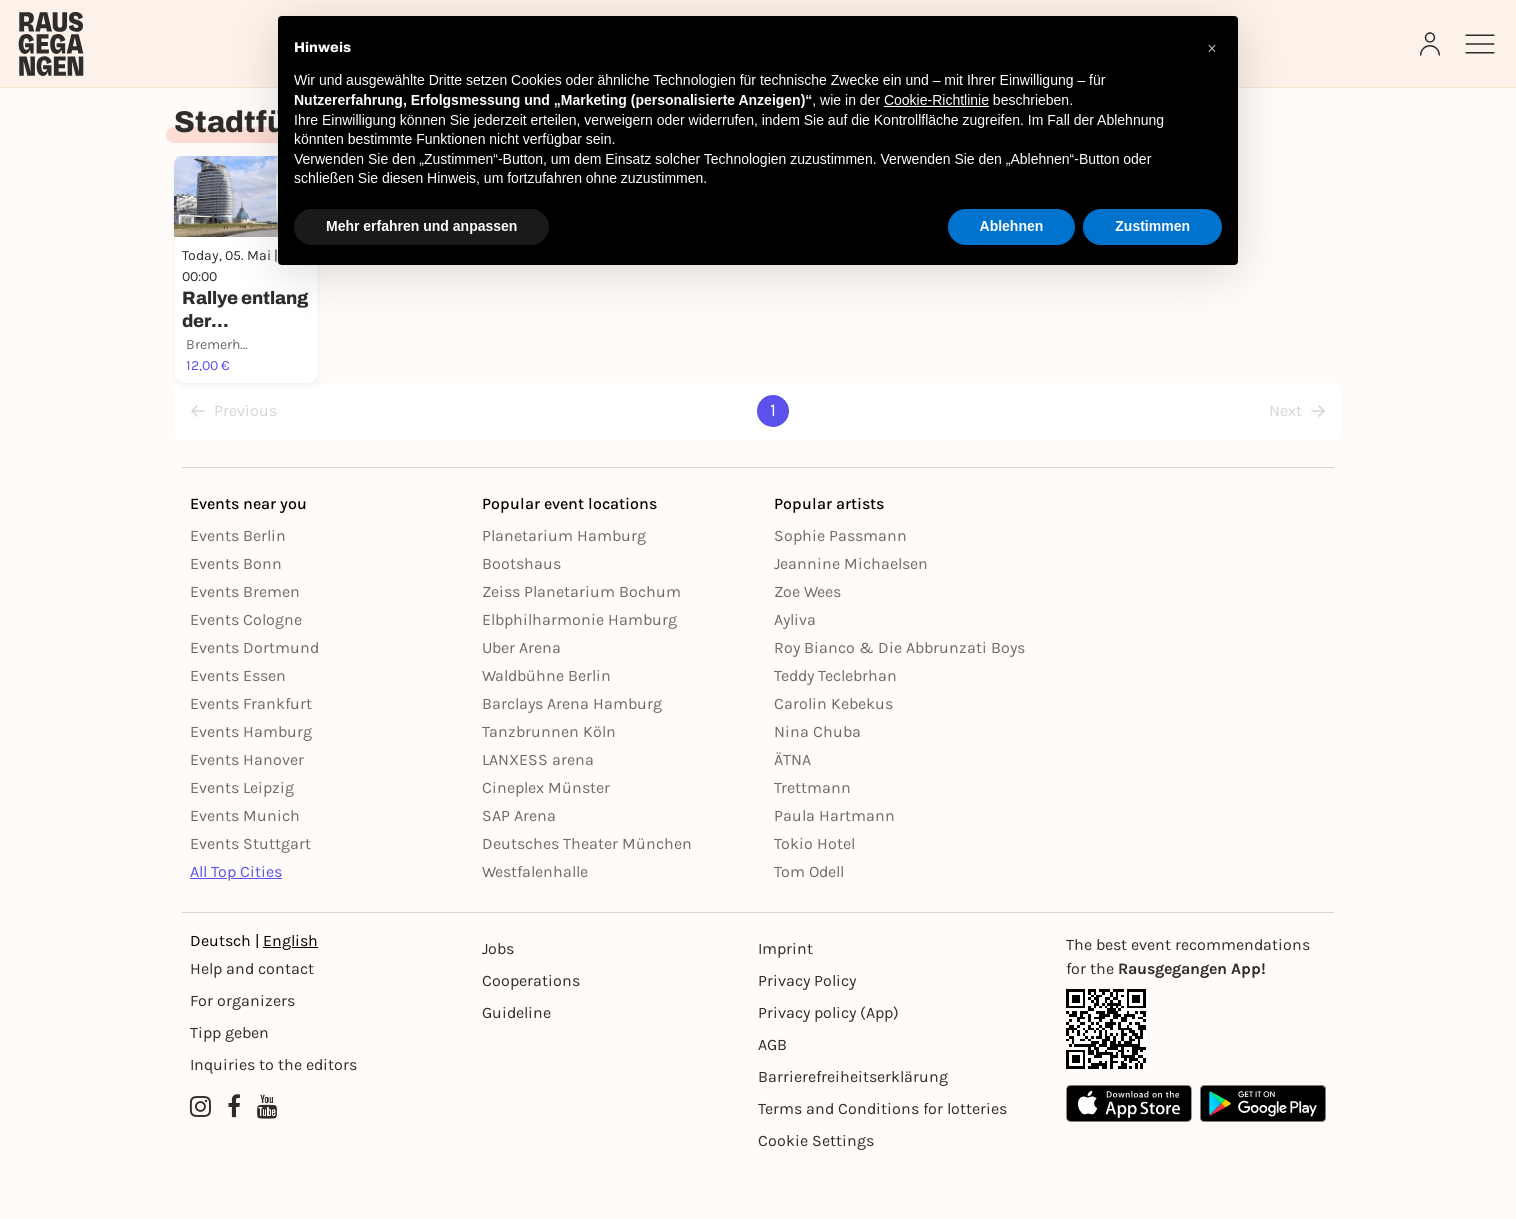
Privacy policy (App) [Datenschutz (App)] (828, 1062)
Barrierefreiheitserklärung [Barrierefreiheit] (853, 1126)
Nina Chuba (817, 781)
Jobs (498, 998)
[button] (1212, 48)
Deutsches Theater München (587, 893)
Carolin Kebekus (833, 753)
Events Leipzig (242, 837)
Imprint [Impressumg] (785, 998)
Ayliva (795, 669)
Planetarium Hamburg (564, 585)
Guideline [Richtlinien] (516, 1062)
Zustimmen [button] (1152, 226)
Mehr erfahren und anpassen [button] (421, 226)
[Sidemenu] (1480, 44)
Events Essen (238, 725)
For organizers (242, 1050)
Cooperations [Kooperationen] (531, 1030)
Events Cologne (246, 669)
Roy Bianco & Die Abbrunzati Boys (899, 697)
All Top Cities (236, 921)
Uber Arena (521, 697)
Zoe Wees (807, 641)
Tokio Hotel (814, 893)
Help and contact (252, 1018)
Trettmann (812, 837)
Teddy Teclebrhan (835, 725)
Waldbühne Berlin (546, 725)
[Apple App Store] (1129, 1153)
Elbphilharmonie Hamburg (579, 669)
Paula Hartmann (834, 865)
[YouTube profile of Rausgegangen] (267, 1157)
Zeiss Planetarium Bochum (581, 641)
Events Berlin (238, 585)
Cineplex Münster (546, 837)
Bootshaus (521, 613)
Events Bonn (236, 613)
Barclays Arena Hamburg (572, 753)
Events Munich (245, 865)
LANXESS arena (538, 809)
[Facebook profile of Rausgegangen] (234, 1157)
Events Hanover (247, 809)
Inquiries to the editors (273, 1114)
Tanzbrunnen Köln (549, 781)
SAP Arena (519, 865)
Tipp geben (229, 1082)
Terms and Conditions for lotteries (882, 1158)
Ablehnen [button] (1012, 226)
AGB (772, 1094)
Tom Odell (809, 921)
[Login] (1432, 44)
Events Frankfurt (251, 753)
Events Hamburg (251, 781)
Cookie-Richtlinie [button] (936, 100)
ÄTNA (792, 809)
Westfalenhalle (535, 921)
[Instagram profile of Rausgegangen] (200, 1157)
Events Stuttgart (250, 893)
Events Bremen (245, 641)
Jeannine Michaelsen (851, 613)
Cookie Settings (816, 1190)
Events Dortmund (254, 697)
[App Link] (1196, 1079)
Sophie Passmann (840, 585)
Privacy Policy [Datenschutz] (807, 1030)
